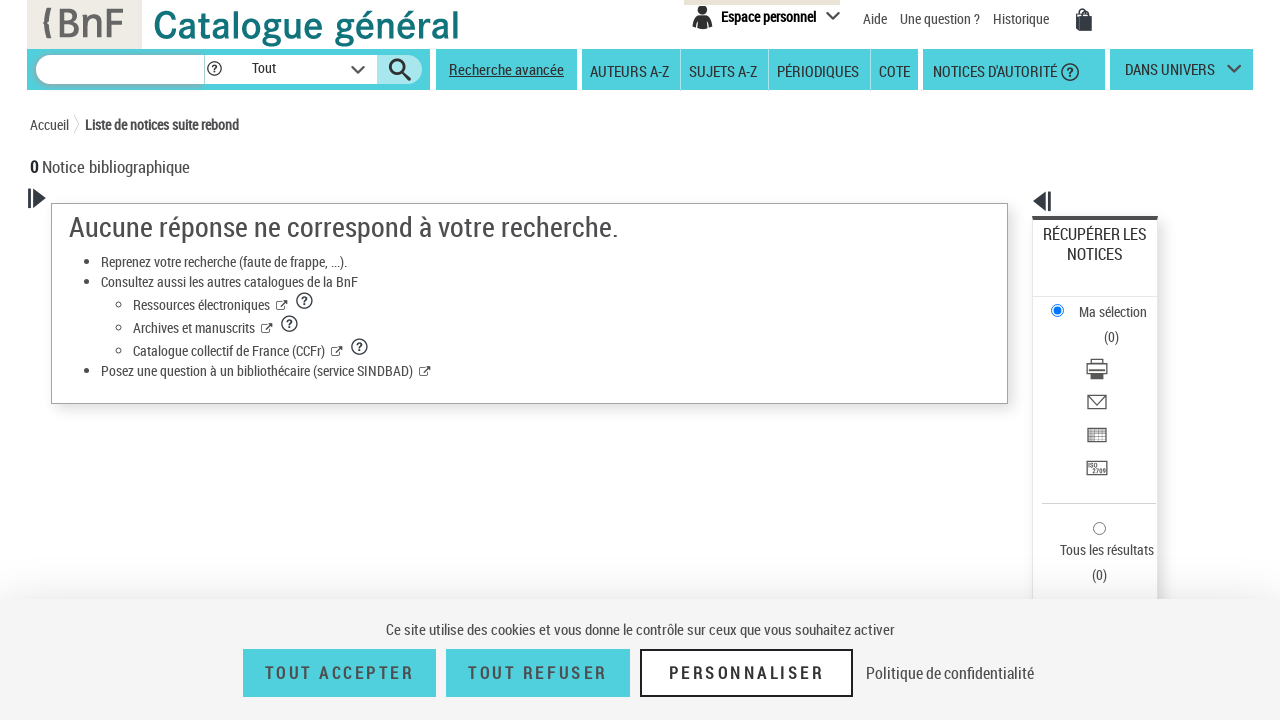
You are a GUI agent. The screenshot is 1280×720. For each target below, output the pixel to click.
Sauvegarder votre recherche (155, 329)
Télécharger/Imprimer (1105, 300)
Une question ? (940, 18)
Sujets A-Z (723, 70)
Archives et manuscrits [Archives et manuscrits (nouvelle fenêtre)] (451, 327)
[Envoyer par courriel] (1122, 325)
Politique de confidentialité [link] (950, 673)
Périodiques (818, 70)
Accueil (49, 124)
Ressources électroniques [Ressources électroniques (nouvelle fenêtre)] (458, 304)
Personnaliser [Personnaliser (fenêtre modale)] (747, 673)
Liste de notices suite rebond (162, 124)
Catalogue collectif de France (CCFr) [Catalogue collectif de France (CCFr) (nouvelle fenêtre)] (486, 350)
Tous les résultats (1094, 427)
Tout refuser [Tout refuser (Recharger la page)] (537, 673)
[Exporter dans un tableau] (1122, 349)
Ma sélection (1081, 265)
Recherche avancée (506, 69)
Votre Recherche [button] (112, 232)
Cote (894, 70)
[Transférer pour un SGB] (1122, 373)
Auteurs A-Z (629, 70)
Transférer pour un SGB (1110, 372)
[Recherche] (120, 69)
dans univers (1170, 74)
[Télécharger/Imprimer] (1122, 301)
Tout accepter (340, 673)
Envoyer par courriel (1101, 324)
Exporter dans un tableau (1116, 348)
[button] (214, 69)
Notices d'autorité (993, 70)
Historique (1022, 18)
